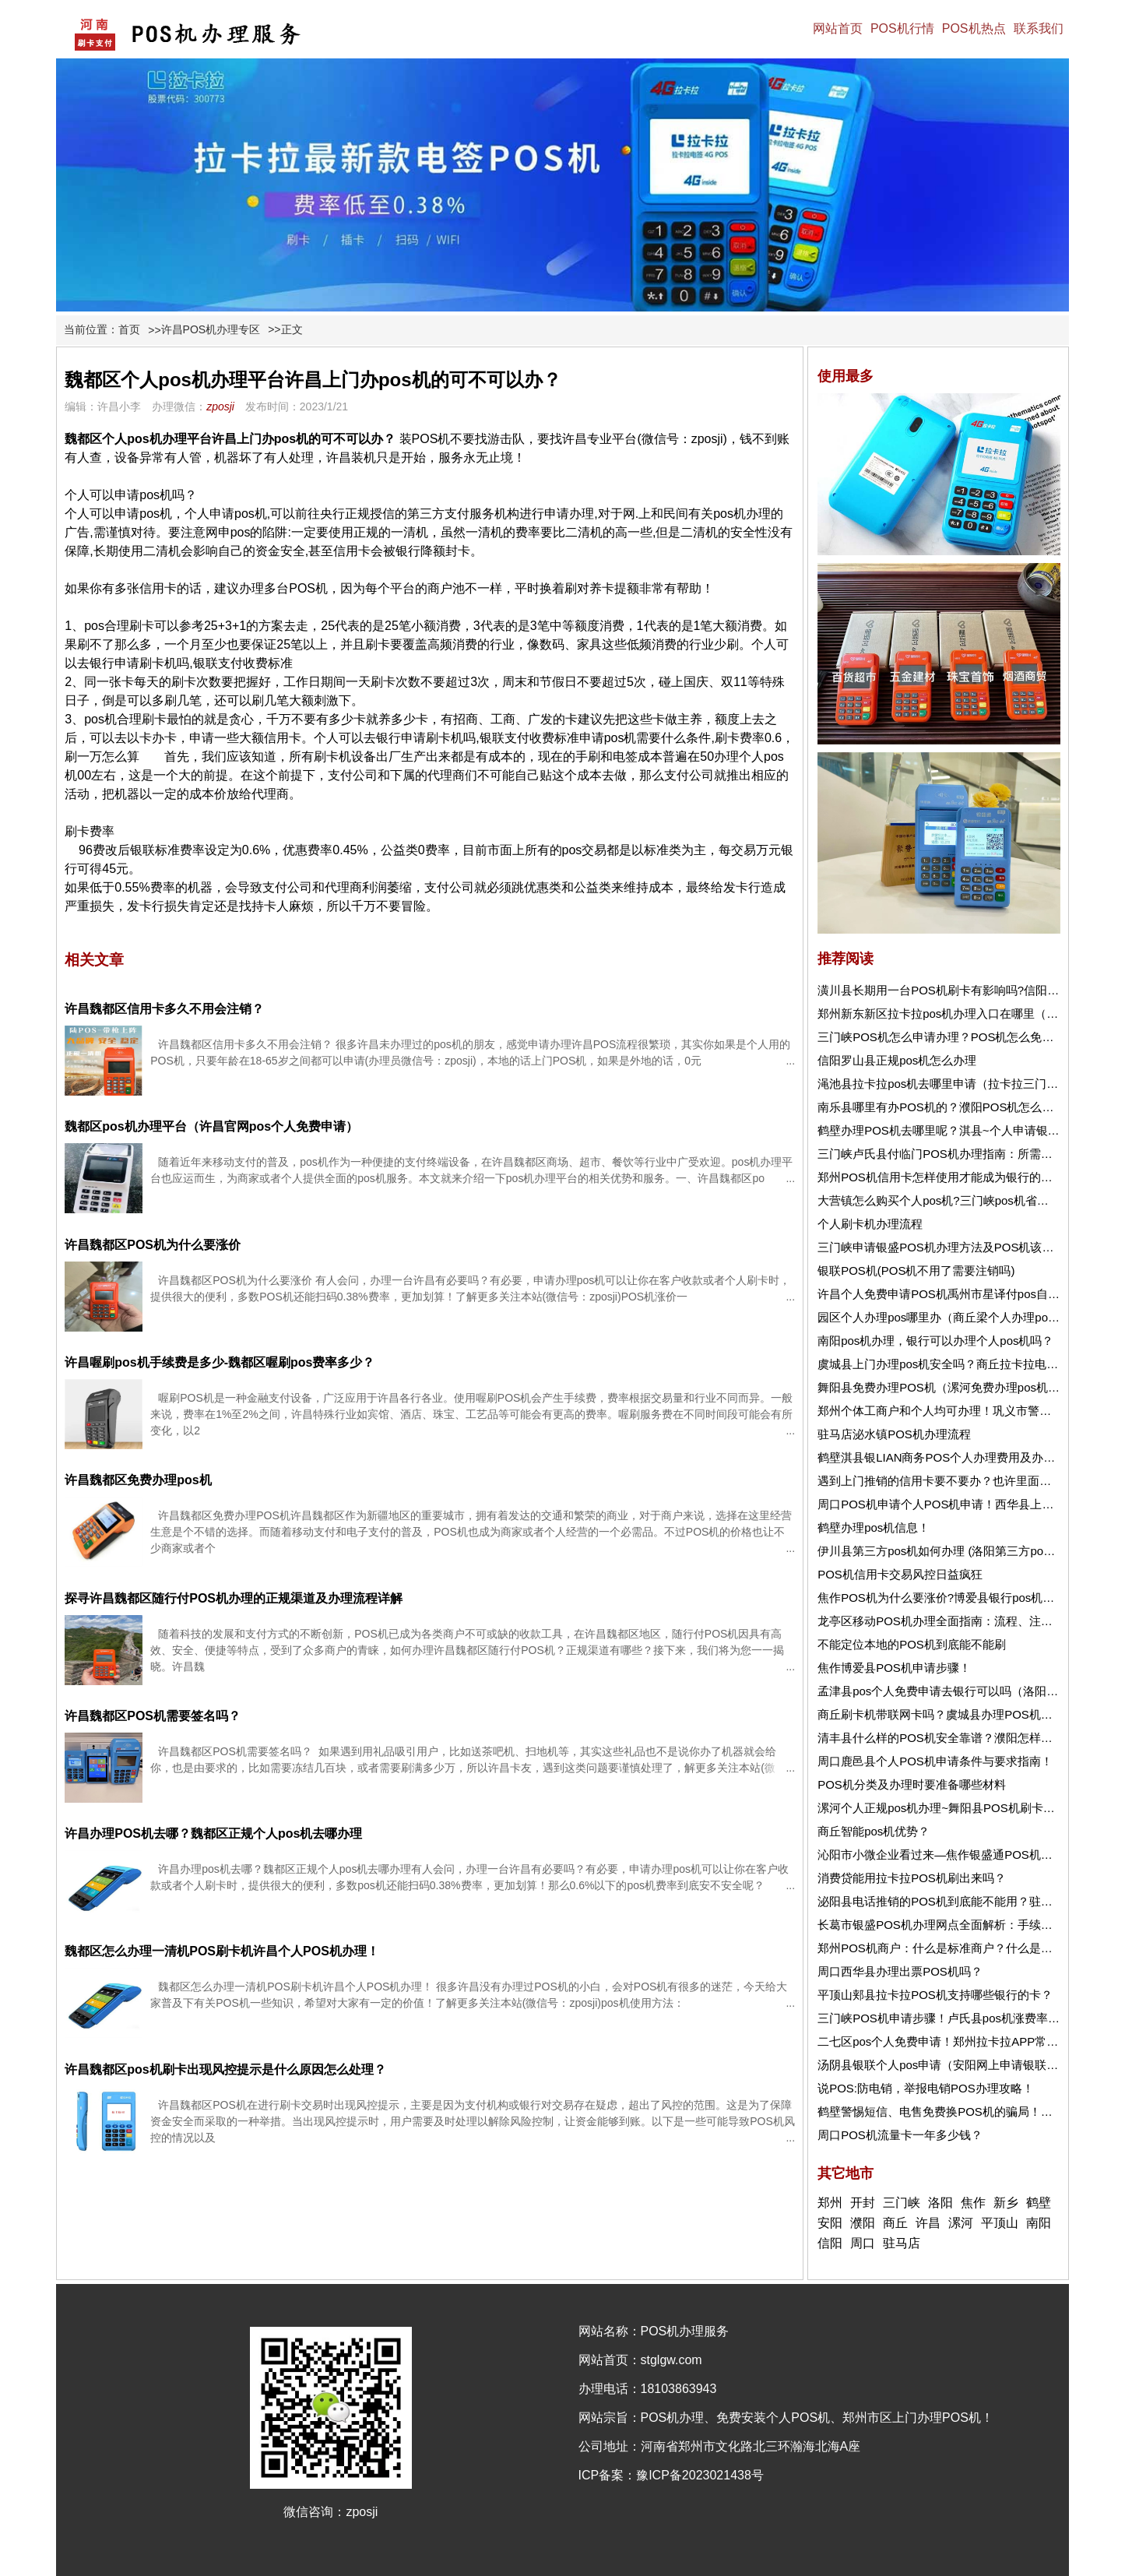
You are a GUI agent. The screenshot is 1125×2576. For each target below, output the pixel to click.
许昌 (928, 2222)
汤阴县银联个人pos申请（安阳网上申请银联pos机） (952, 2064)
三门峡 (901, 2202)
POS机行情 (902, 28)
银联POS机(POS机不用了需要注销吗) (915, 1270)
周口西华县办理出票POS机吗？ (900, 1971)
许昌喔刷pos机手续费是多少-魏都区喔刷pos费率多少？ (219, 1362)
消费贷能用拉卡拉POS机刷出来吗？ (911, 1877)
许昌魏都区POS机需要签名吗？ (153, 1716)
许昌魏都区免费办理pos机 (138, 1480)
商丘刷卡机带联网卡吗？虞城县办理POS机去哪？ (946, 1714)
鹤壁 (1038, 2202)
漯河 (960, 2222)
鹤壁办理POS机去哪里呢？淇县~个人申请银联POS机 (956, 1130)
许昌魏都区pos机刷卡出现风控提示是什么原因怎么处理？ (225, 2069)
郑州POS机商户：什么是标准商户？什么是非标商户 (952, 1948)
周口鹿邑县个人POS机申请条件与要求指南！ (935, 1761)
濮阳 (862, 2222)
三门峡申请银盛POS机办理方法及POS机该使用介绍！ (958, 1247)
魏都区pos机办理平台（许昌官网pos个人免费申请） (211, 1126)
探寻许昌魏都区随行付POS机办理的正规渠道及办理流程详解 (234, 1598)
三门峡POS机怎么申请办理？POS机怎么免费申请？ (952, 1036)
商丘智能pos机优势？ (873, 1831)
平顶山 (999, 2222)
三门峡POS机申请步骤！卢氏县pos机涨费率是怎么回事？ (967, 2018)
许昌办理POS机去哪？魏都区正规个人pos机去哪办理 (213, 1833)
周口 (862, 2243)
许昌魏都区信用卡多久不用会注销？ (164, 1008)
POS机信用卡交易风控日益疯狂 (900, 1574)
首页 (129, 329)
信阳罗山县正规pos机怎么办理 (896, 1060)
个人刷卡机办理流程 (870, 1223)
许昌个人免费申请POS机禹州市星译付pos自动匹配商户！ (967, 1293)
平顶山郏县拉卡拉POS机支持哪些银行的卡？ (935, 1994)
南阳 (1038, 2222)
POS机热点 (974, 28)
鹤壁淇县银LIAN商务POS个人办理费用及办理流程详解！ (965, 1457)
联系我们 (1038, 28)
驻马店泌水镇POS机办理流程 (894, 1434)
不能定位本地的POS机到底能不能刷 (911, 1644)
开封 (862, 2202)
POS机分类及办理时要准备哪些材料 (911, 1784)
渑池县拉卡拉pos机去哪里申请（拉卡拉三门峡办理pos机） (970, 1083)
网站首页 (838, 28)
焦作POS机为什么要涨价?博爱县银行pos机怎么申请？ (959, 1597)
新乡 (1005, 2202)
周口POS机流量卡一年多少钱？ (900, 2134)
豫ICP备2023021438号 (700, 2475)
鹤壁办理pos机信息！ (873, 1527)
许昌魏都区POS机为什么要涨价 (153, 1244)
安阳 (829, 2222)
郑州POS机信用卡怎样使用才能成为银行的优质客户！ (958, 1177)
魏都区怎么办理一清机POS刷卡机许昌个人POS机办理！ (222, 1951)
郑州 (829, 2202)
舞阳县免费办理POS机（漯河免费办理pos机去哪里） (956, 1387)
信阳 (829, 2243)
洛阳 (940, 2202)
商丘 (895, 2222)
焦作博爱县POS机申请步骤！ (894, 1667)
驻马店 (901, 2243)
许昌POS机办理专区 (211, 329)
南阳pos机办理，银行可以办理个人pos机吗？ (935, 1340)
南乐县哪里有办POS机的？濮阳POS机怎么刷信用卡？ (958, 1107)
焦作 (973, 2202)
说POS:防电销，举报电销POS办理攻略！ (925, 2088)
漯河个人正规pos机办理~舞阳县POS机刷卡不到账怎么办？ (971, 1807)
